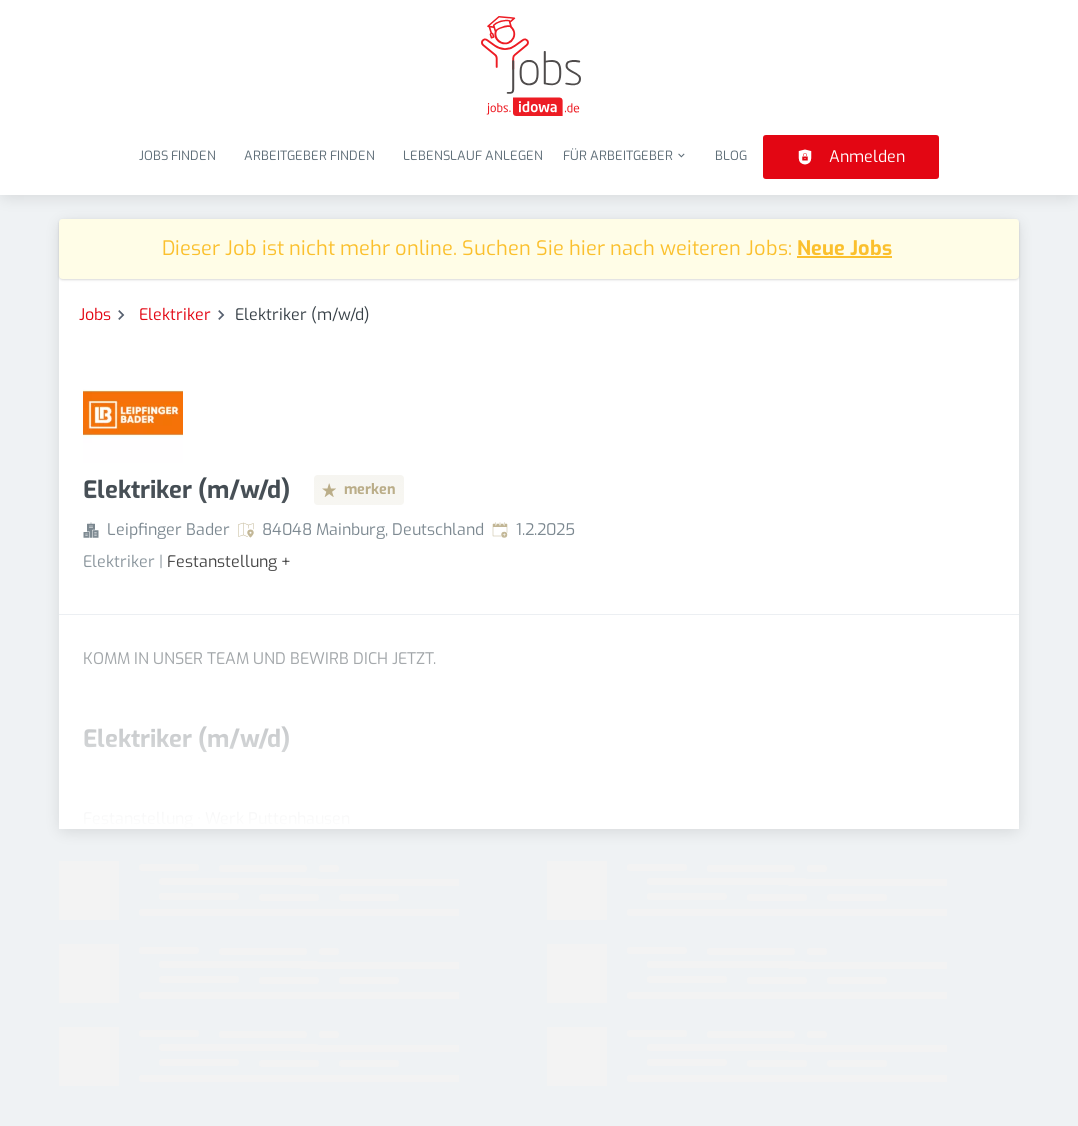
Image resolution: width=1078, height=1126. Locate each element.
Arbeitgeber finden (309, 155)
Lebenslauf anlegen (473, 155)
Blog (731, 155)
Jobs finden (177, 155)
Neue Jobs (844, 248)
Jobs (95, 314)
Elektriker (175, 314)
